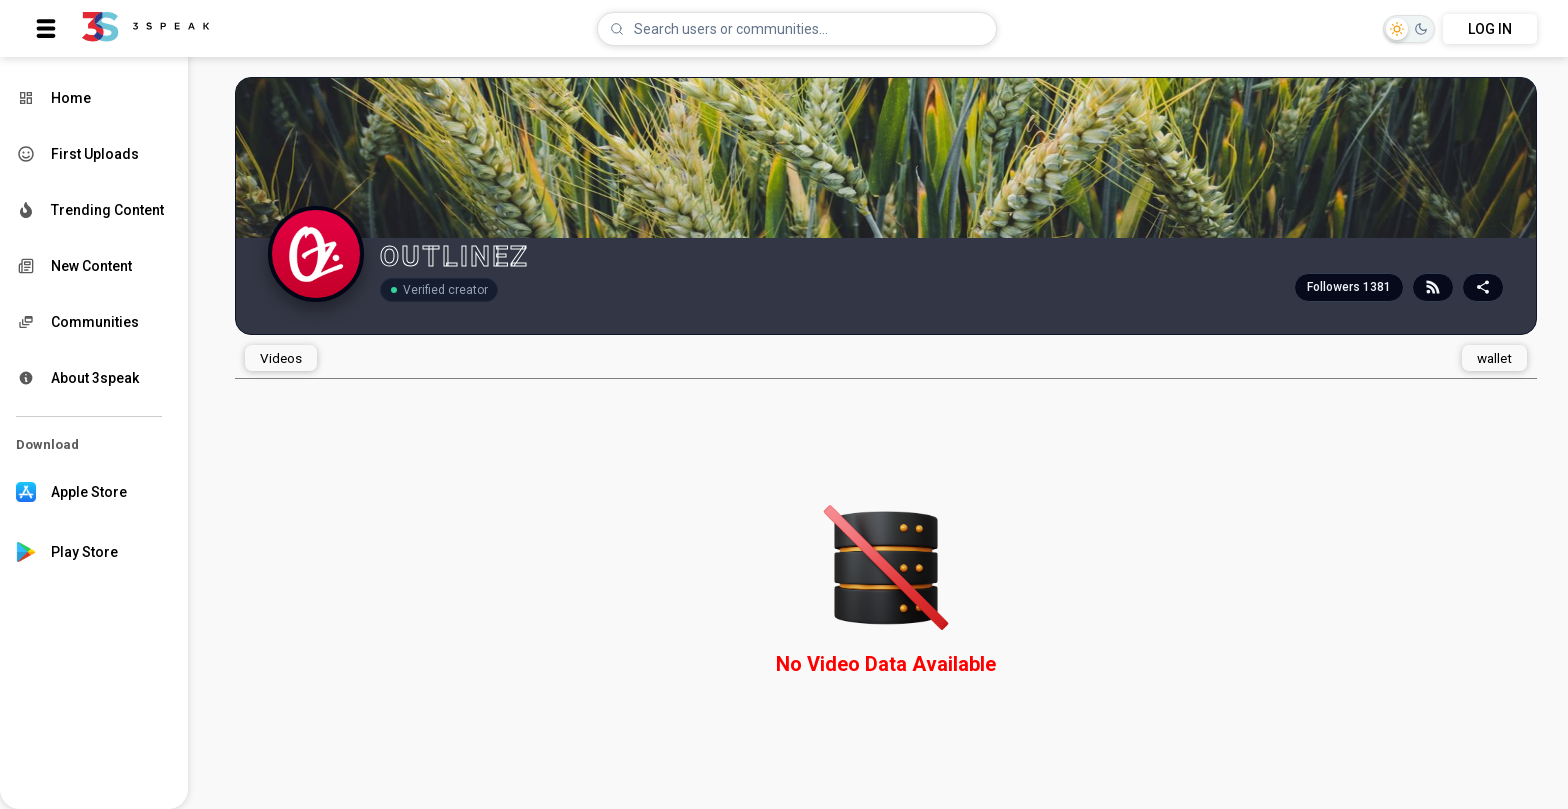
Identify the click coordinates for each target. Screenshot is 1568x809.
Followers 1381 (1349, 287)
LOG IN (1490, 29)
